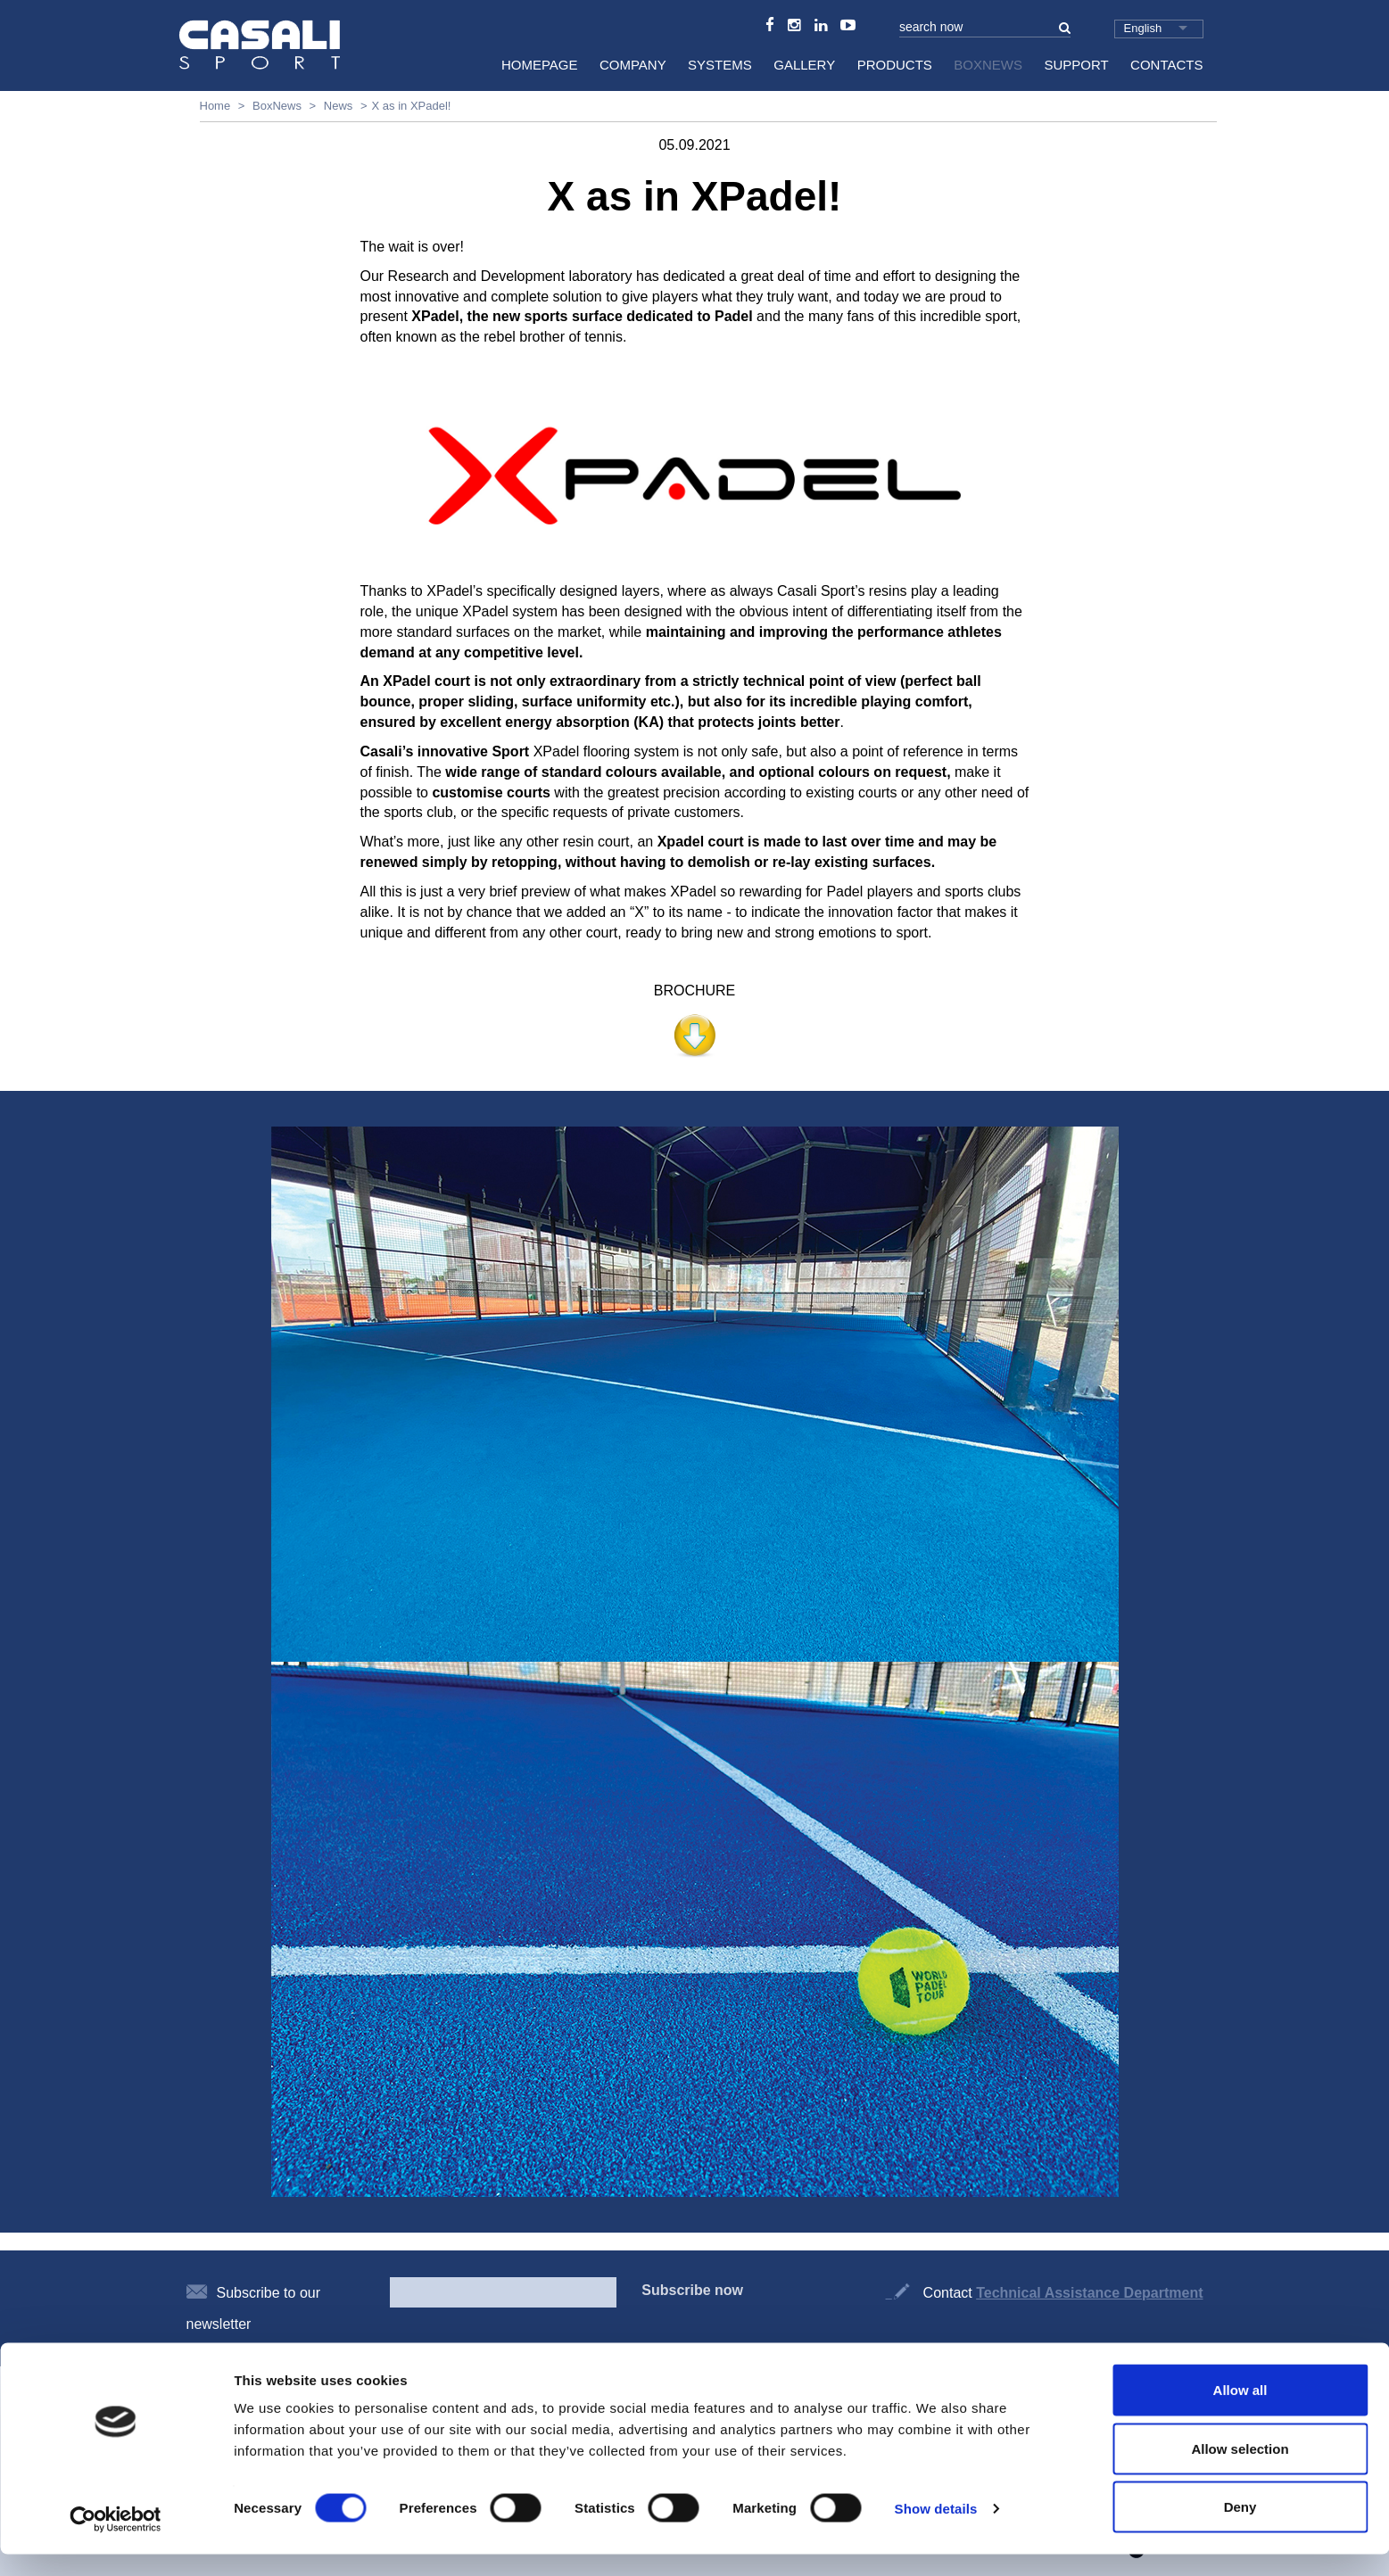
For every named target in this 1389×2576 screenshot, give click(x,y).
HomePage (539, 64)
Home (215, 105)
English (1143, 28)
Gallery (804, 64)
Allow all (1240, 2411)
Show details (936, 2530)
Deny (1240, 2528)
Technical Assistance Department (1089, 2292)
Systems (720, 64)
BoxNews (988, 64)
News (338, 105)
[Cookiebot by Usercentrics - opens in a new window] (115, 2541)
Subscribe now (692, 2290)
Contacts (1166, 64)
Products (894, 64)
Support (1076, 64)
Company (632, 64)
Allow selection (1239, 2470)
